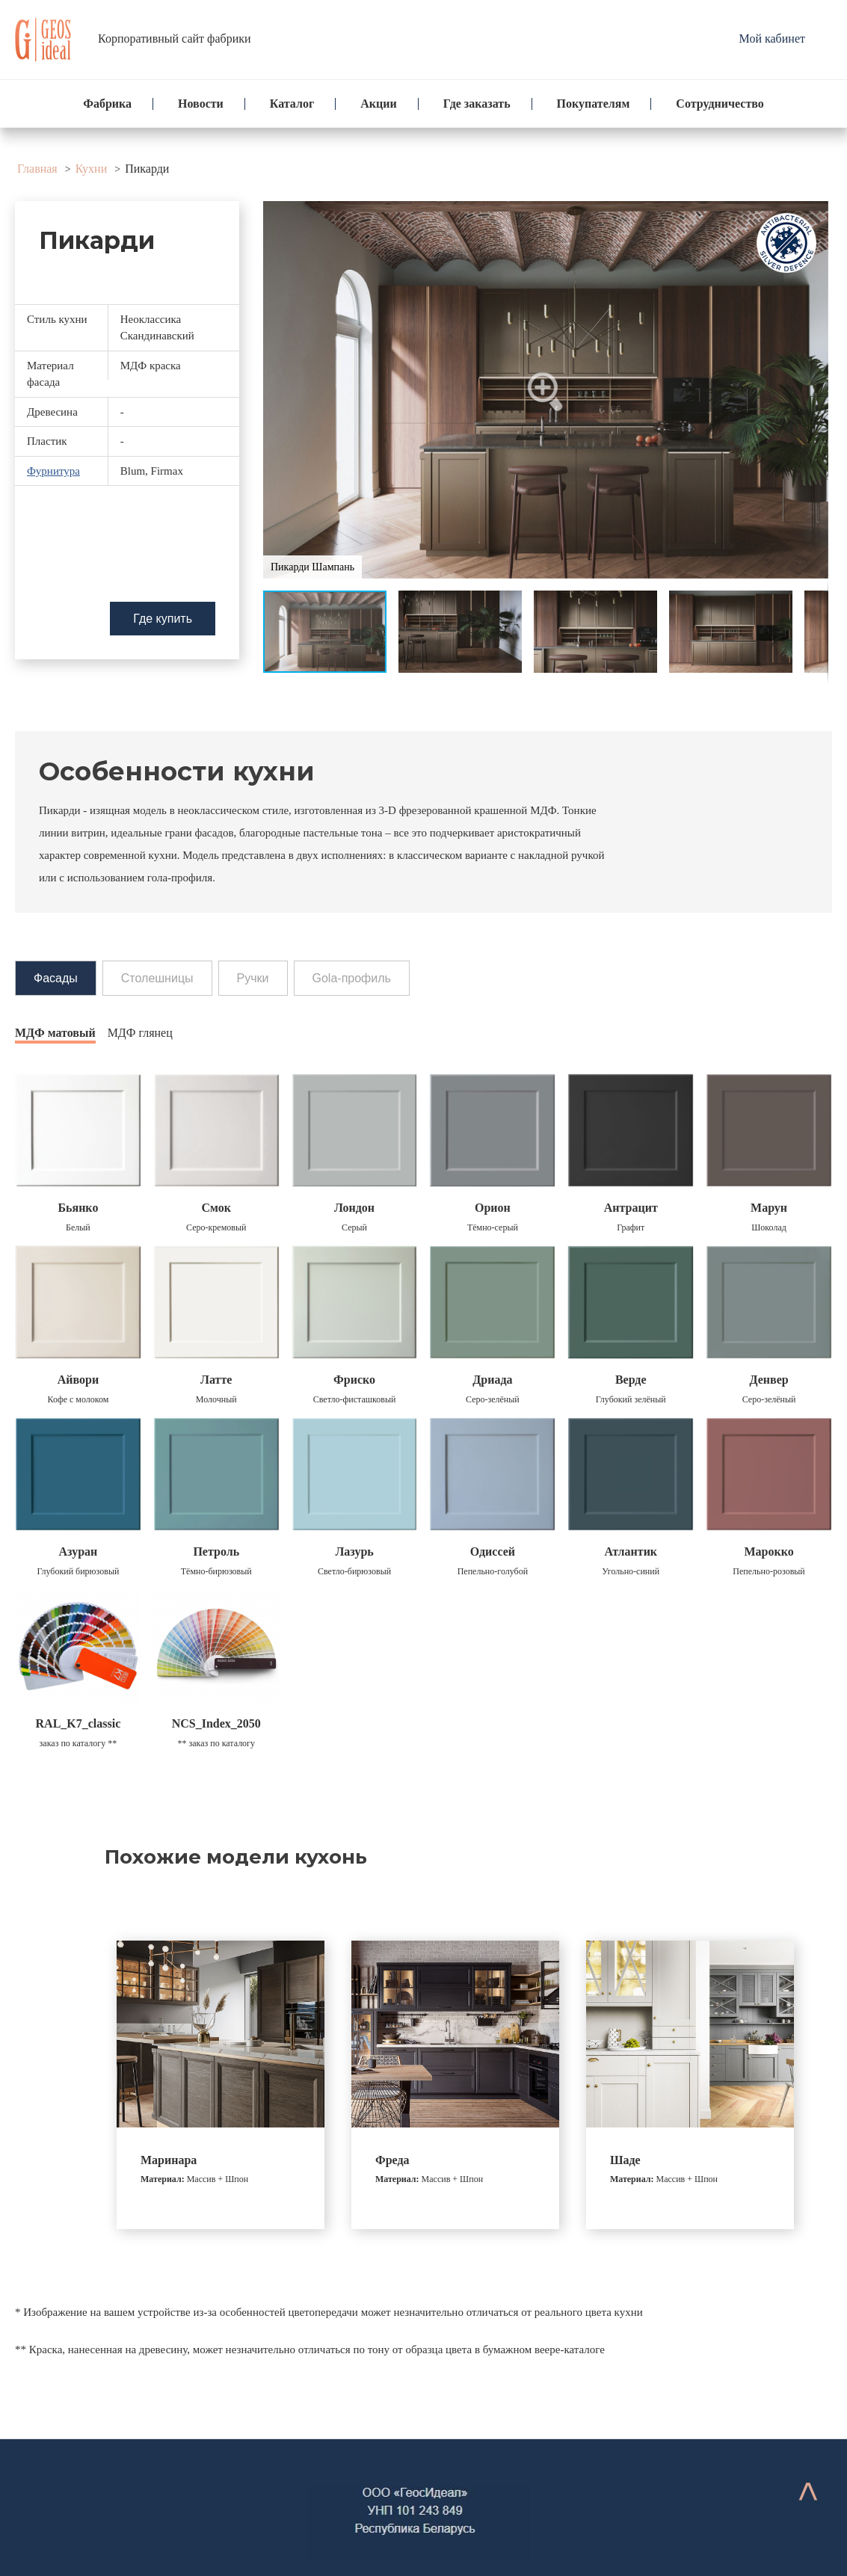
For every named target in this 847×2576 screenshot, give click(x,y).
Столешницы (157, 978)
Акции (378, 103)
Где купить (162, 618)
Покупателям (593, 103)
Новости (201, 103)
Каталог (292, 103)
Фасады (56, 978)
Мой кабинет (772, 38)
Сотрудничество (719, 103)
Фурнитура (53, 471)
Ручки (253, 978)
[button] (545, 390)
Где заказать (477, 103)
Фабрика (107, 103)
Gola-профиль (351, 978)
